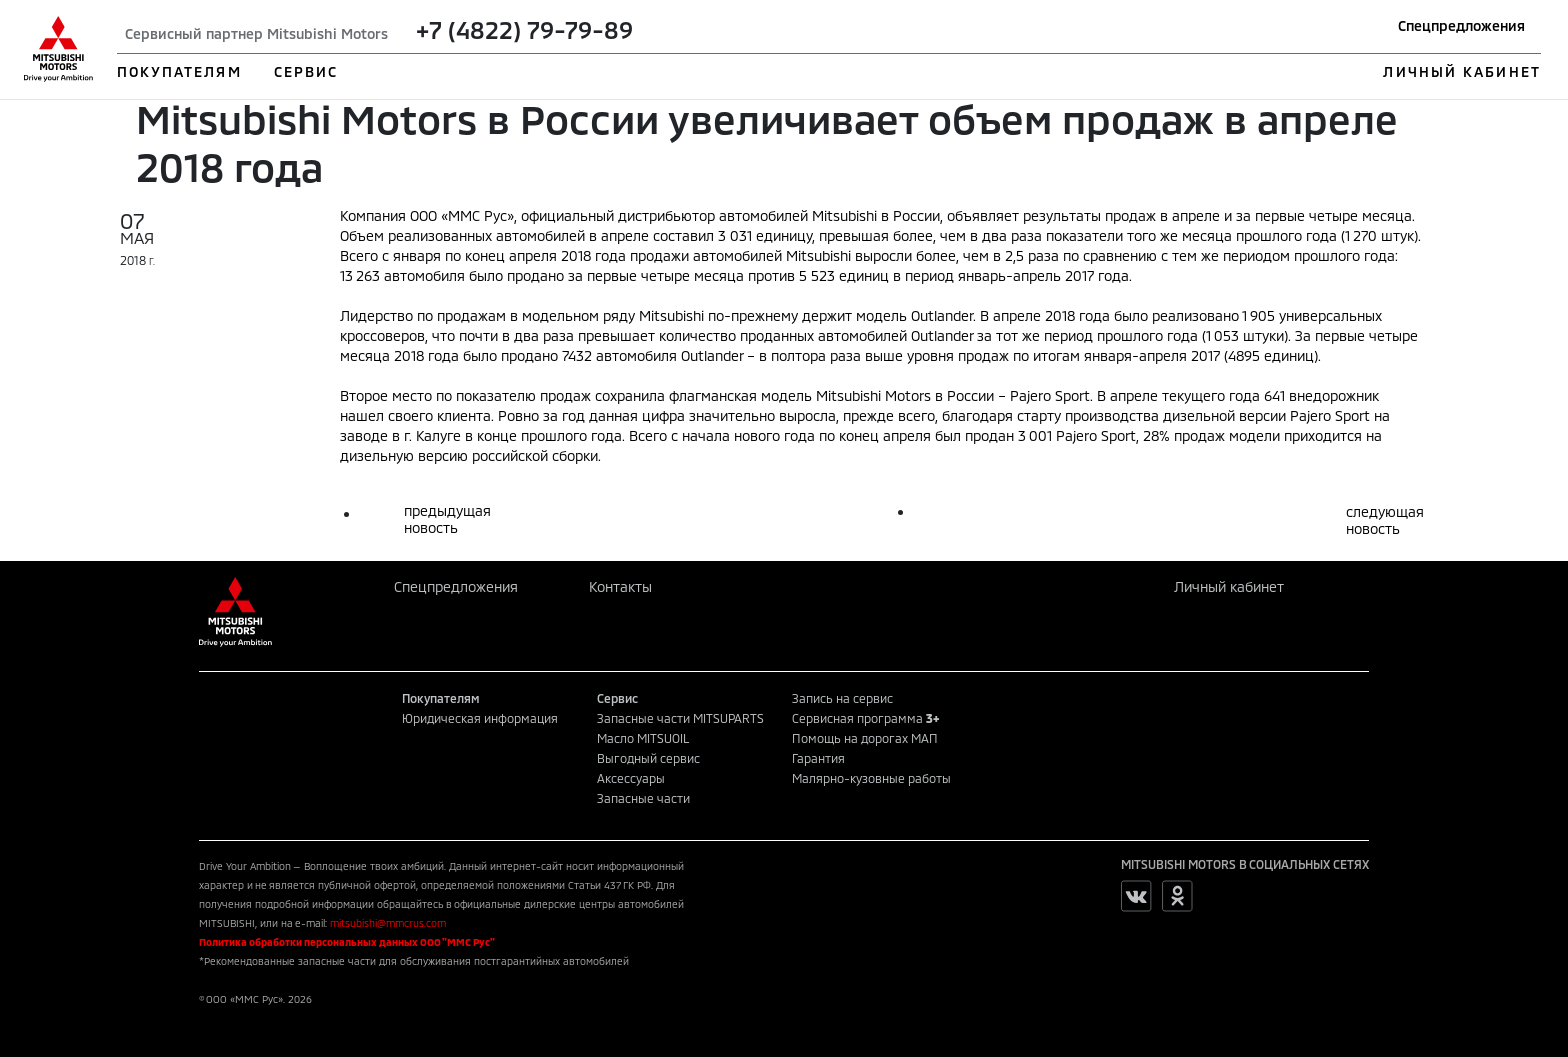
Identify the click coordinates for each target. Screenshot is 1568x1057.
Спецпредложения (1461, 25)
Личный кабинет (1229, 586)
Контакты (620, 586)
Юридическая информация (480, 718)
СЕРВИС (306, 71)
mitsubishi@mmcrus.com (388, 923)
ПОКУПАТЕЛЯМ (179, 71)
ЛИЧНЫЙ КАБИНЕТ (1461, 71)
